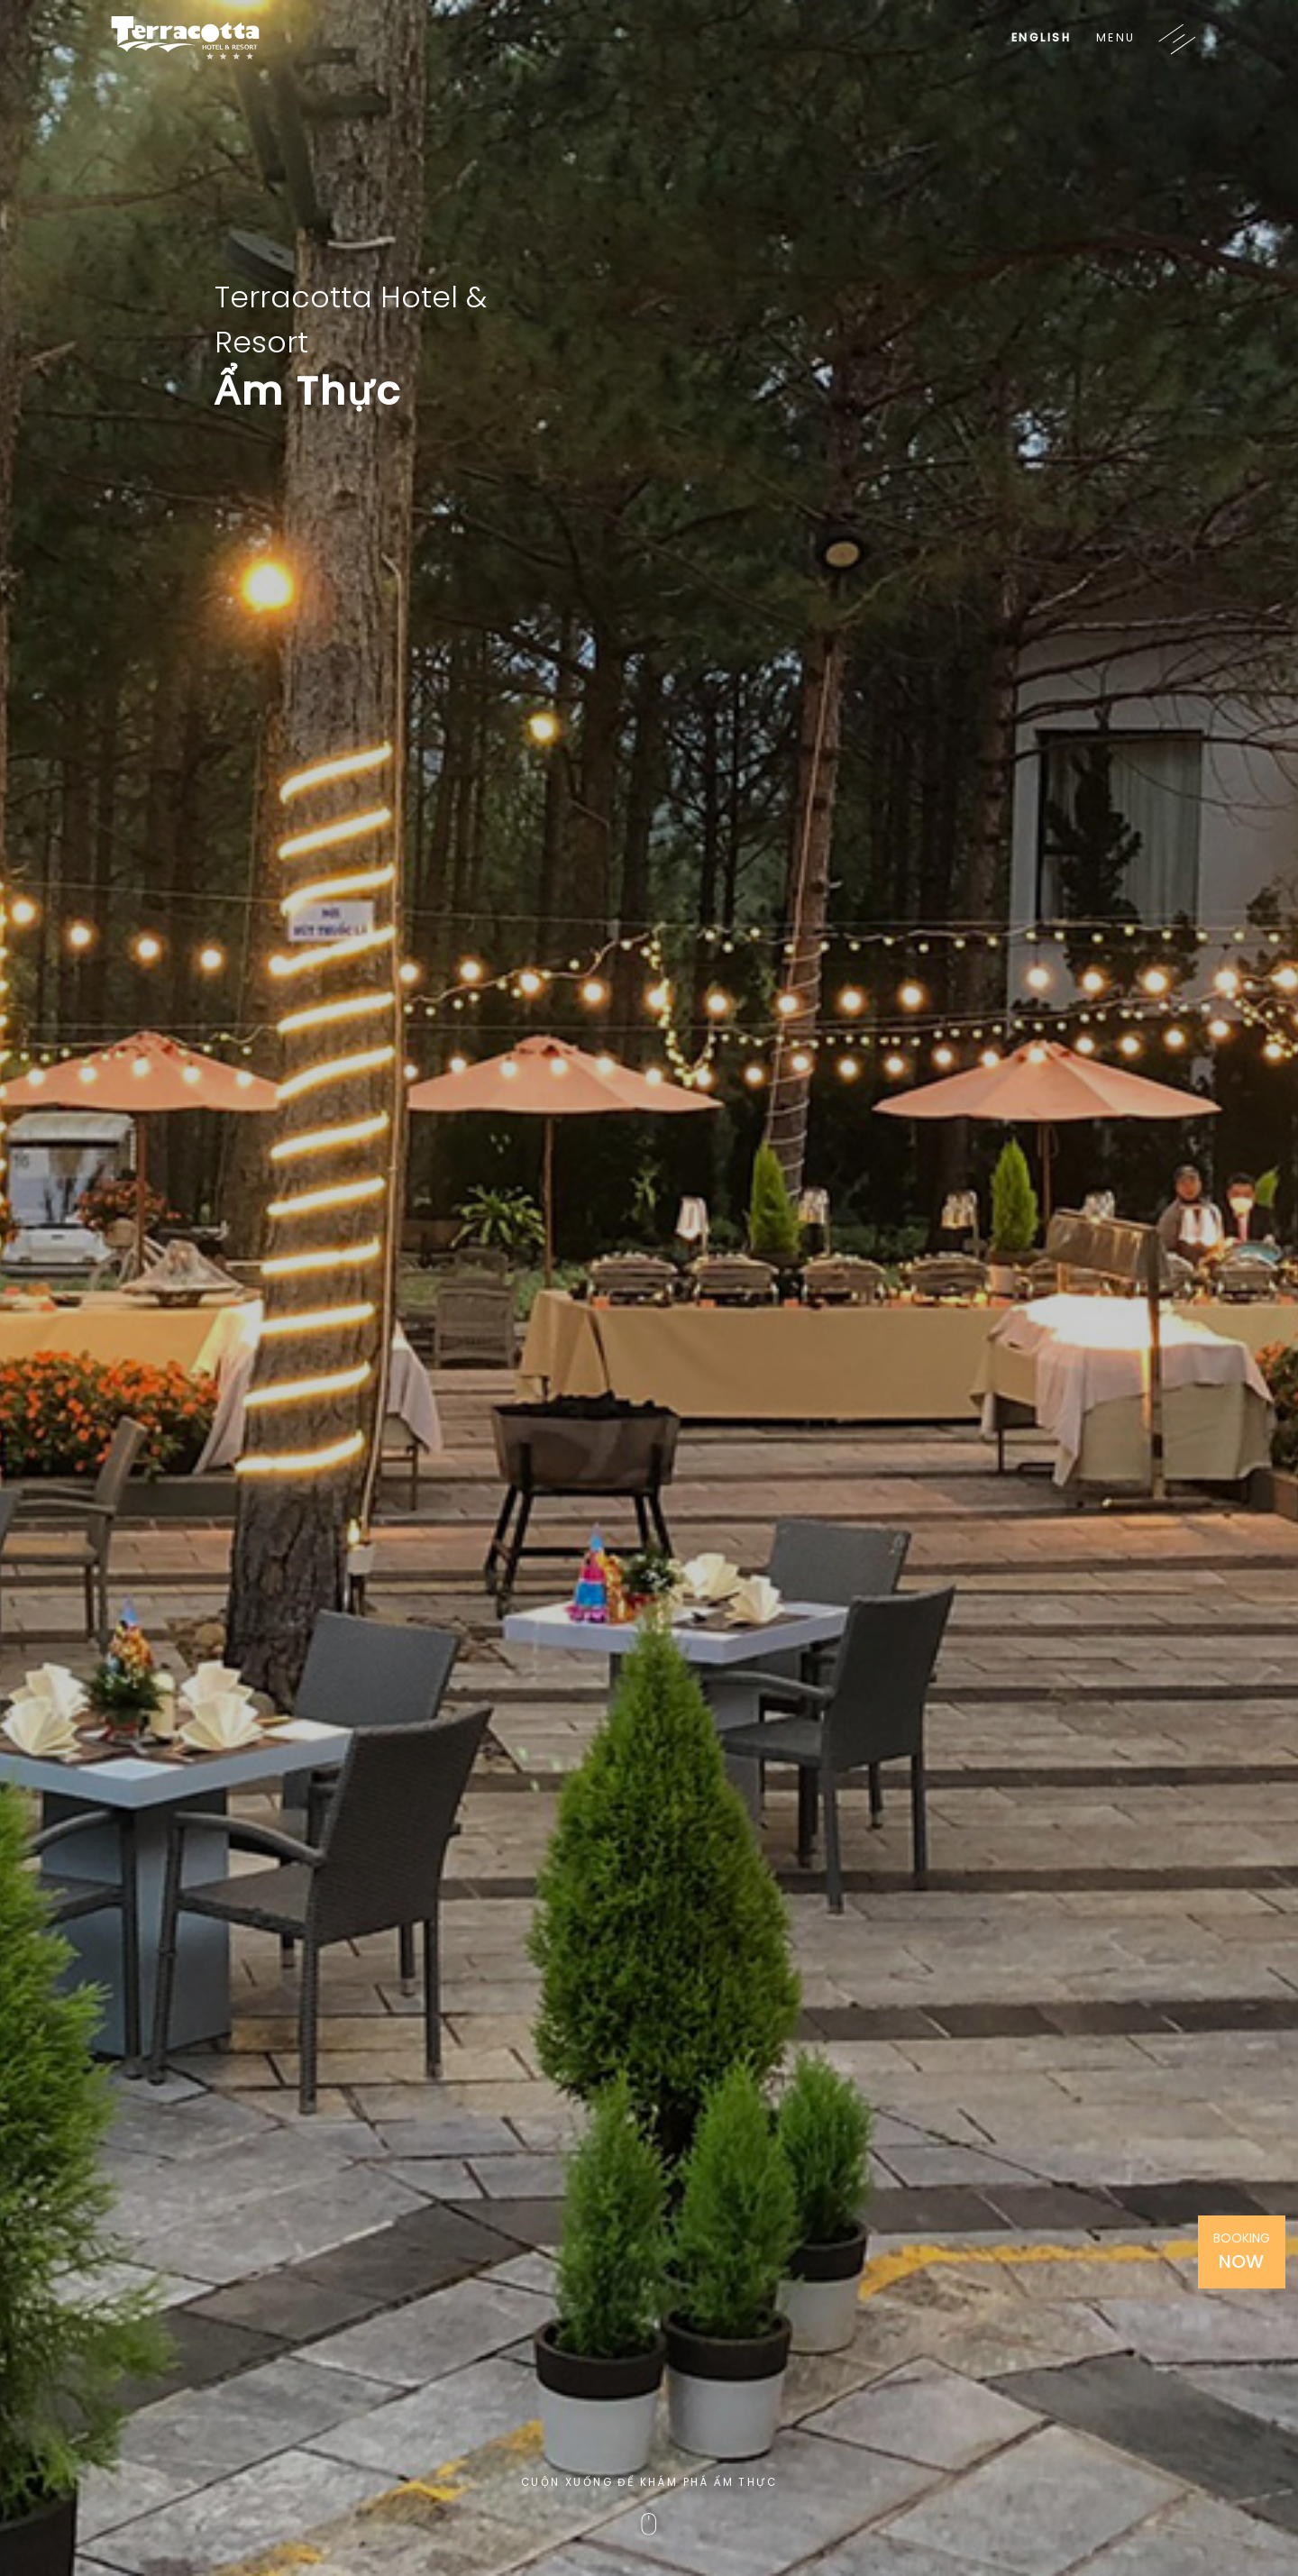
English (1041, 37)
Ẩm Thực (308, 391)
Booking (1241, 2251)
